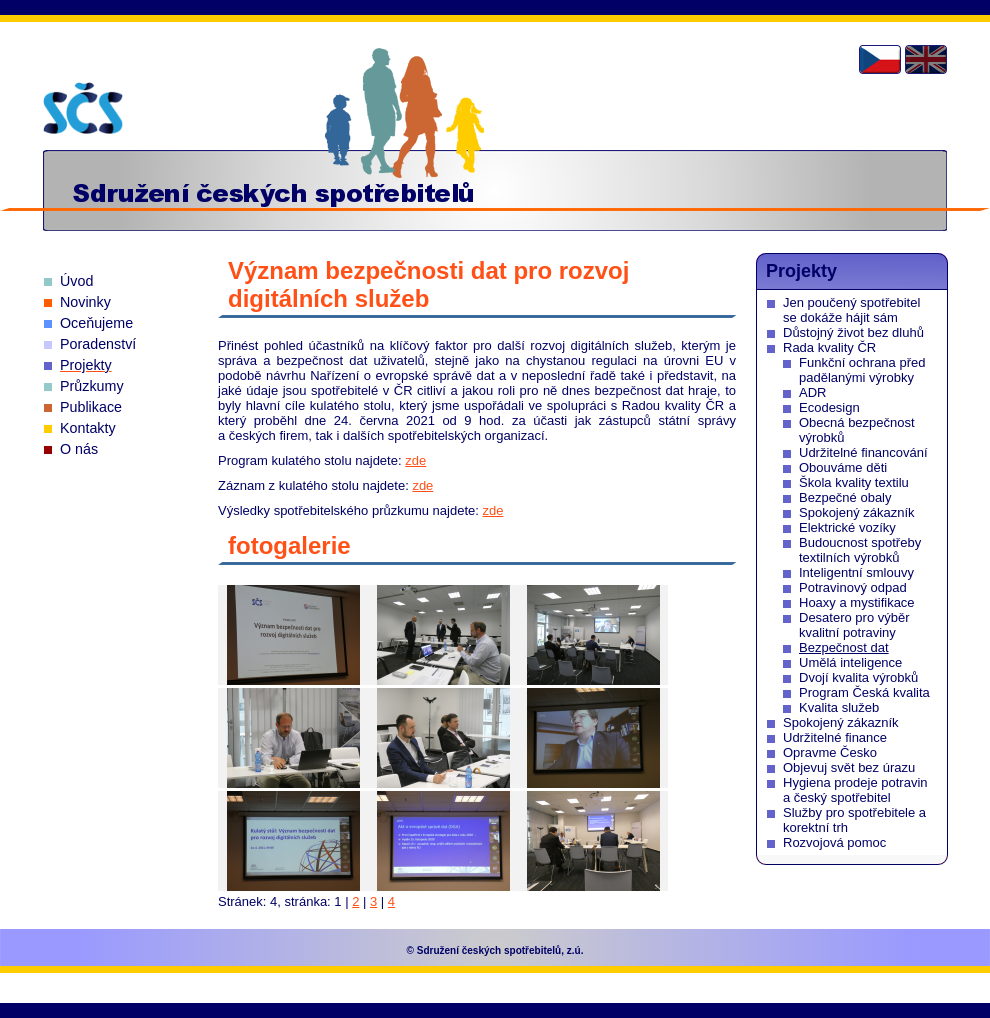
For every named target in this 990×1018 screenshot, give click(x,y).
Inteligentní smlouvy (856, 572)
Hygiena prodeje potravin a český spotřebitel (855, 790)
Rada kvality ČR (829, 347)
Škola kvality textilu (854, 482)
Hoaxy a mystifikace (857, 602)
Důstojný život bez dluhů (853, 332)
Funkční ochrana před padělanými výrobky (862, 370)
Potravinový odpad (853, 587)
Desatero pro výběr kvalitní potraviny (854, 625)
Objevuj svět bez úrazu (849, 767)
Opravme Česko (830, 752)
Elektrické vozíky (847, 527)
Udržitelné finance (835, 737)
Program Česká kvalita (864, 692)
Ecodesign (829, 407)
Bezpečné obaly (845, 497)
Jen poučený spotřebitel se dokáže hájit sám (851, 310)
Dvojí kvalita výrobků (858, 677)
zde (415, 460)
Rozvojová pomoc (834, 842)
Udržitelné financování (863, 452)
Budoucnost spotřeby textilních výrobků (860, 550)
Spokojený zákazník (857, 512)
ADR (812, 392)
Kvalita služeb (839, 707)
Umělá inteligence (850, 662)
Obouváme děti (843, 467)
